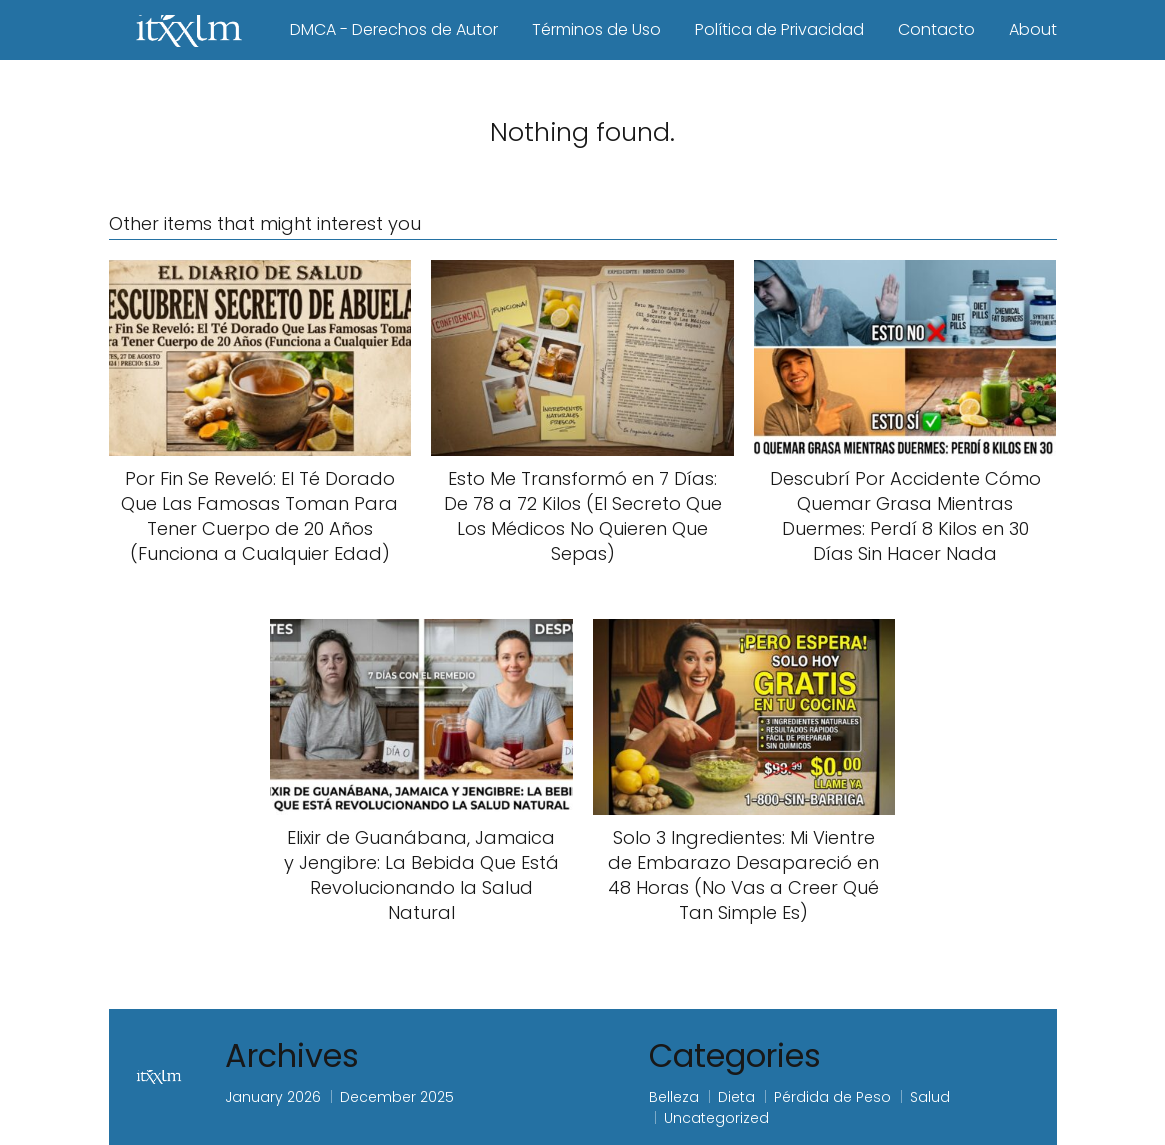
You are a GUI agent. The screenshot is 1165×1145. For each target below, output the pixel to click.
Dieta (736, 1097)
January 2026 (273, 1097)
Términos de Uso (596, 29)
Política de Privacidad (779, 29)
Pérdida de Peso (832, 1097)
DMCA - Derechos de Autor (394, 29)
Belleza (674, 1097)
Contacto (936, 29)
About (1033, 29)
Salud (930, 1097)
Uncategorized (716, 1118)
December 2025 (397, 1097)
